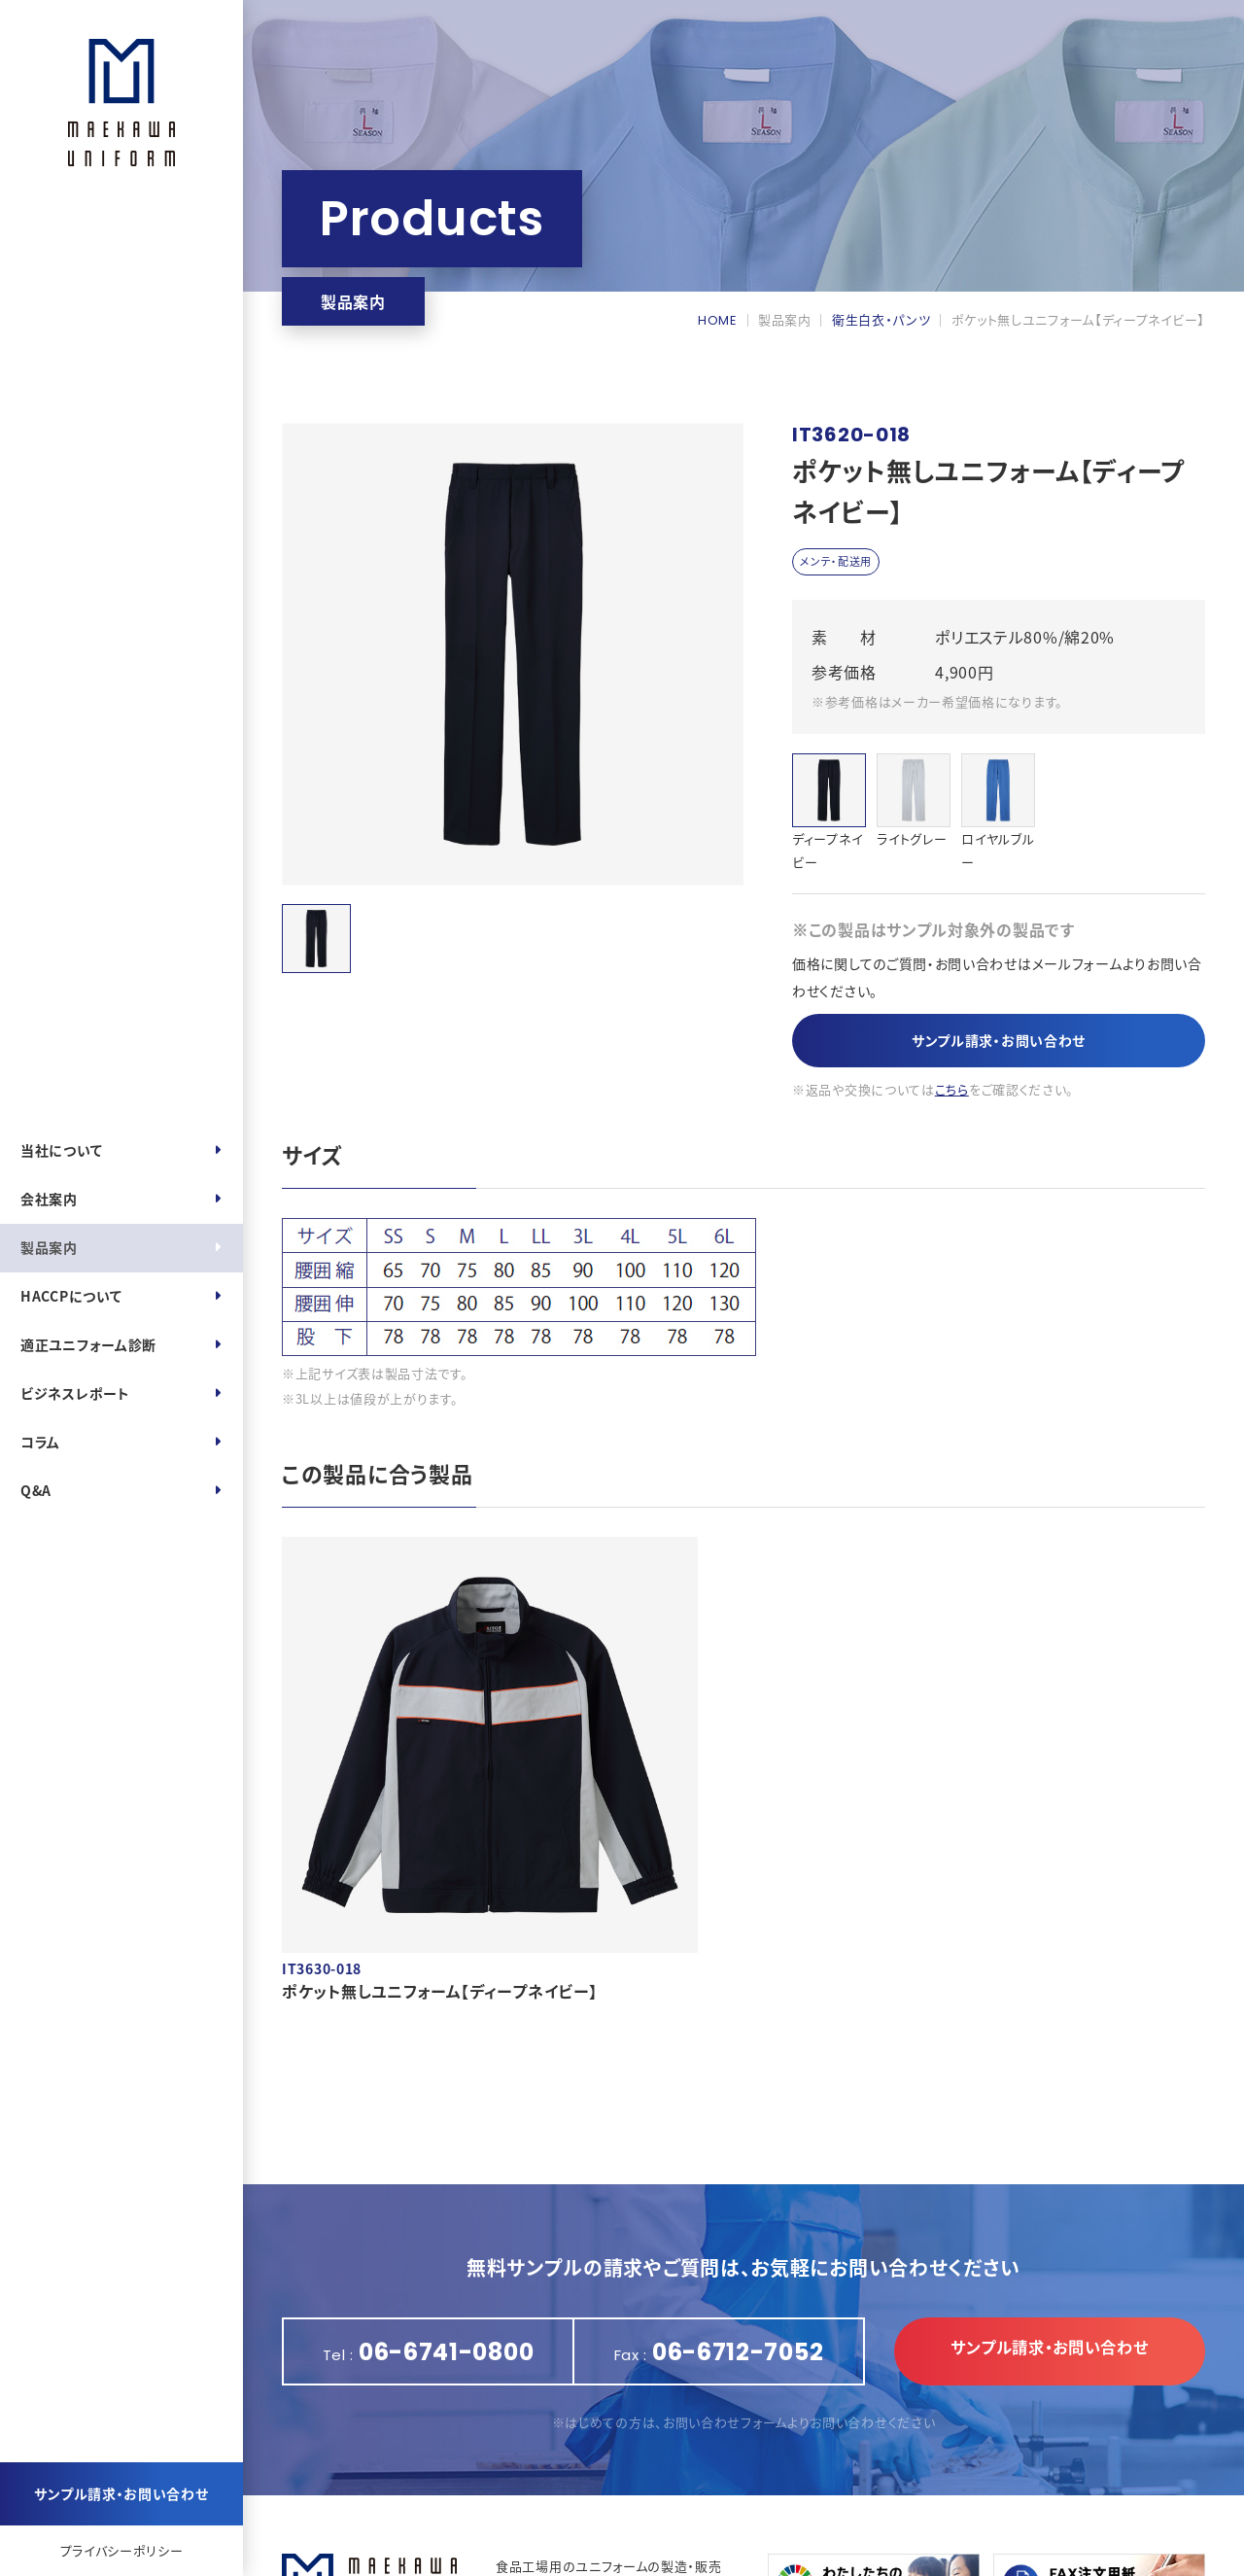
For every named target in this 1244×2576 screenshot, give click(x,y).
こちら (952, 1093)
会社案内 (49, 1198)
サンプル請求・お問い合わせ (121, 2493)
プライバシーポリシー (122, 2550)
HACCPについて (70, 1295)
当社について (61, 1150)
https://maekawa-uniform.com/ (632, 2495)
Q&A (36, 1490)
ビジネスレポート (75, 1393)
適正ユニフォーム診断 (88, 1344)
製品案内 (49, 1247)
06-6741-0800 (570, 2469)
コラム (40, 1441)
